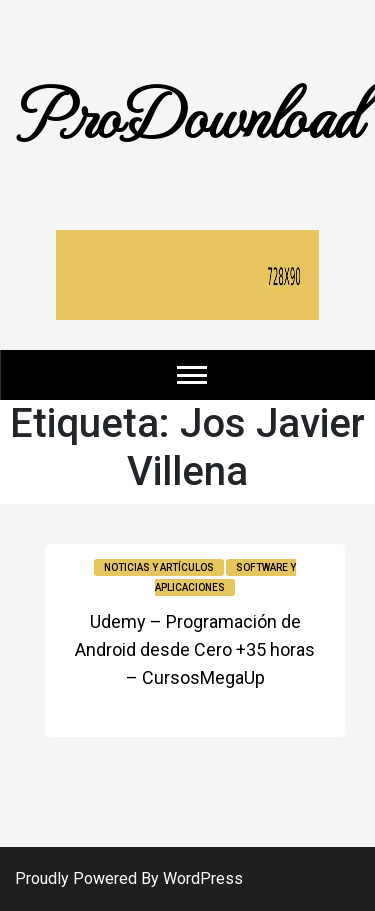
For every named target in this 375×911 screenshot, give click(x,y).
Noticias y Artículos (159, 567)
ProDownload (188, 112)
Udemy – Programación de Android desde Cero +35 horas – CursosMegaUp (195, 649)
